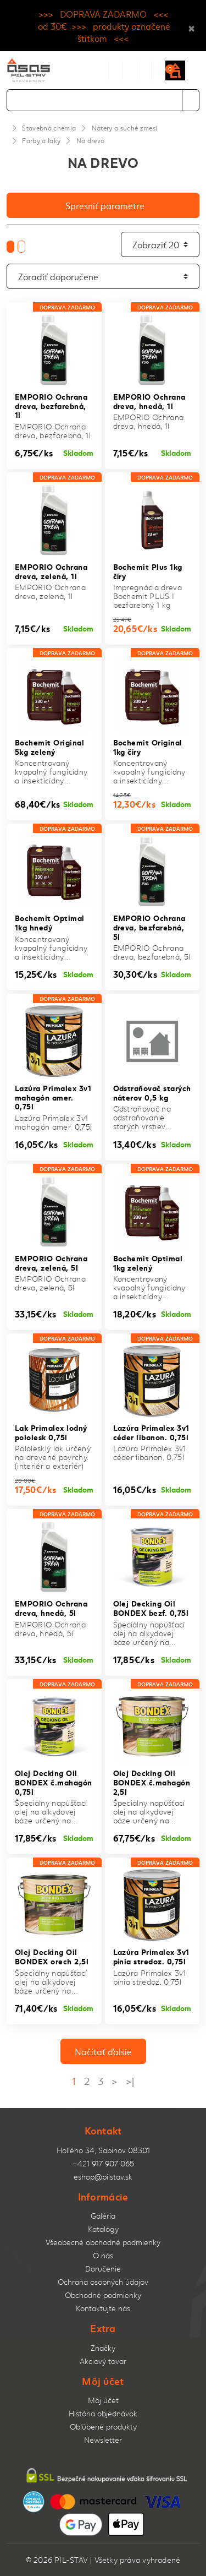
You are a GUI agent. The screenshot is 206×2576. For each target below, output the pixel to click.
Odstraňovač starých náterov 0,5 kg (152, 1092)
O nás (103, 2255)
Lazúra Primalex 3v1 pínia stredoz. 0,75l (151, 1956)
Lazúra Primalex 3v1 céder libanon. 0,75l (151, 1432)
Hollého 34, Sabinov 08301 (103, 2150)
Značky (103, 2348)
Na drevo (90, 140)
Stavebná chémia (49, 127)
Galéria (103, 2215)
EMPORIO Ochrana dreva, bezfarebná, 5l (149, 927)
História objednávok (103, 2413)
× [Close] (191, 26)
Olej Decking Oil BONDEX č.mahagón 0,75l (53, 1782)
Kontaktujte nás (103, 2308)
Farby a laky (41, 140)
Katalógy (103, 2229)
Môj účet (103, 2400)
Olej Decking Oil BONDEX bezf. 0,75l (151, 1607)
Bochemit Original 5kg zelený (49, 746)
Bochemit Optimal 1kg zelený (148, 1262)
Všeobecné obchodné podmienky (103, 2242)
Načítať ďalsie (103, 2051)
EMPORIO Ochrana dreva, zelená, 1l (51, 570)
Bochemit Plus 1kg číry (147, 570)
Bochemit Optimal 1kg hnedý (50, 922)
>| (130, 2081)
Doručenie (103, 2268)
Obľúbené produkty (103, 2426)
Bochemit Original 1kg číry (147, 746)
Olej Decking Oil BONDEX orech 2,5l (51, 1956)
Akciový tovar (103, 2361)
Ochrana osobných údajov (103, 2282)
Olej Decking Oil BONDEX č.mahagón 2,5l (152, 1782)
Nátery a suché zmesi (125, 127)
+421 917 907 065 (103, 2163)
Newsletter (103, 2440)
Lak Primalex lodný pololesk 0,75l (51, 1432)
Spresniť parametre (104, 205)
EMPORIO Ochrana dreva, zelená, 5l (51, 1262)
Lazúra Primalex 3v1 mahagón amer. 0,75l (53, 1097)
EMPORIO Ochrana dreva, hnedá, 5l (51, 1607)
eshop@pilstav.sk (103, 2176)
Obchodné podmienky (103, 2295)
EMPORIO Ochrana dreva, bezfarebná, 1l (51, 405)
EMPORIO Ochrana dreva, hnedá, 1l (149, 400)
